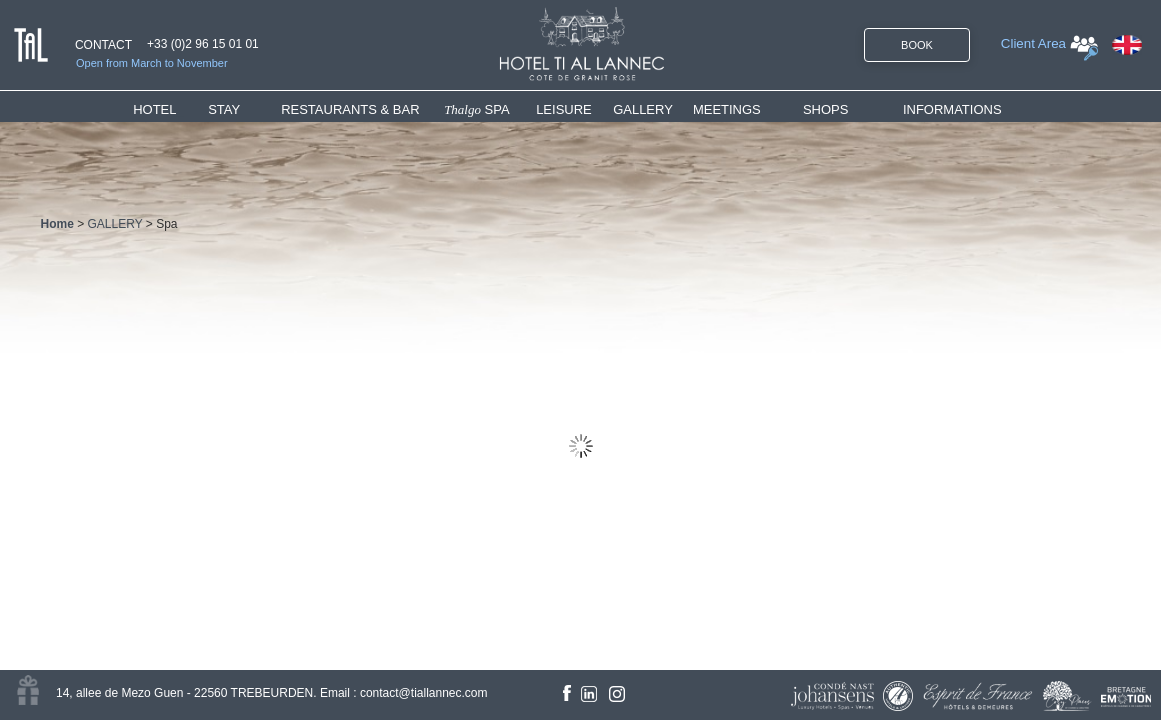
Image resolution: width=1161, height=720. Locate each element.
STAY (224, 109)
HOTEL (158, 109)
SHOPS (826, 109)
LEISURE (564, 109)
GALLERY (643, 109)
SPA (477, 109)
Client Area (1033, 43)
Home (57, 224)
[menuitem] (170, 109)
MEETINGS (727, 109)
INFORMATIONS (952, 109)
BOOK (917, 45)
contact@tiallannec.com (424, 693)
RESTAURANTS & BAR (350, 109)
